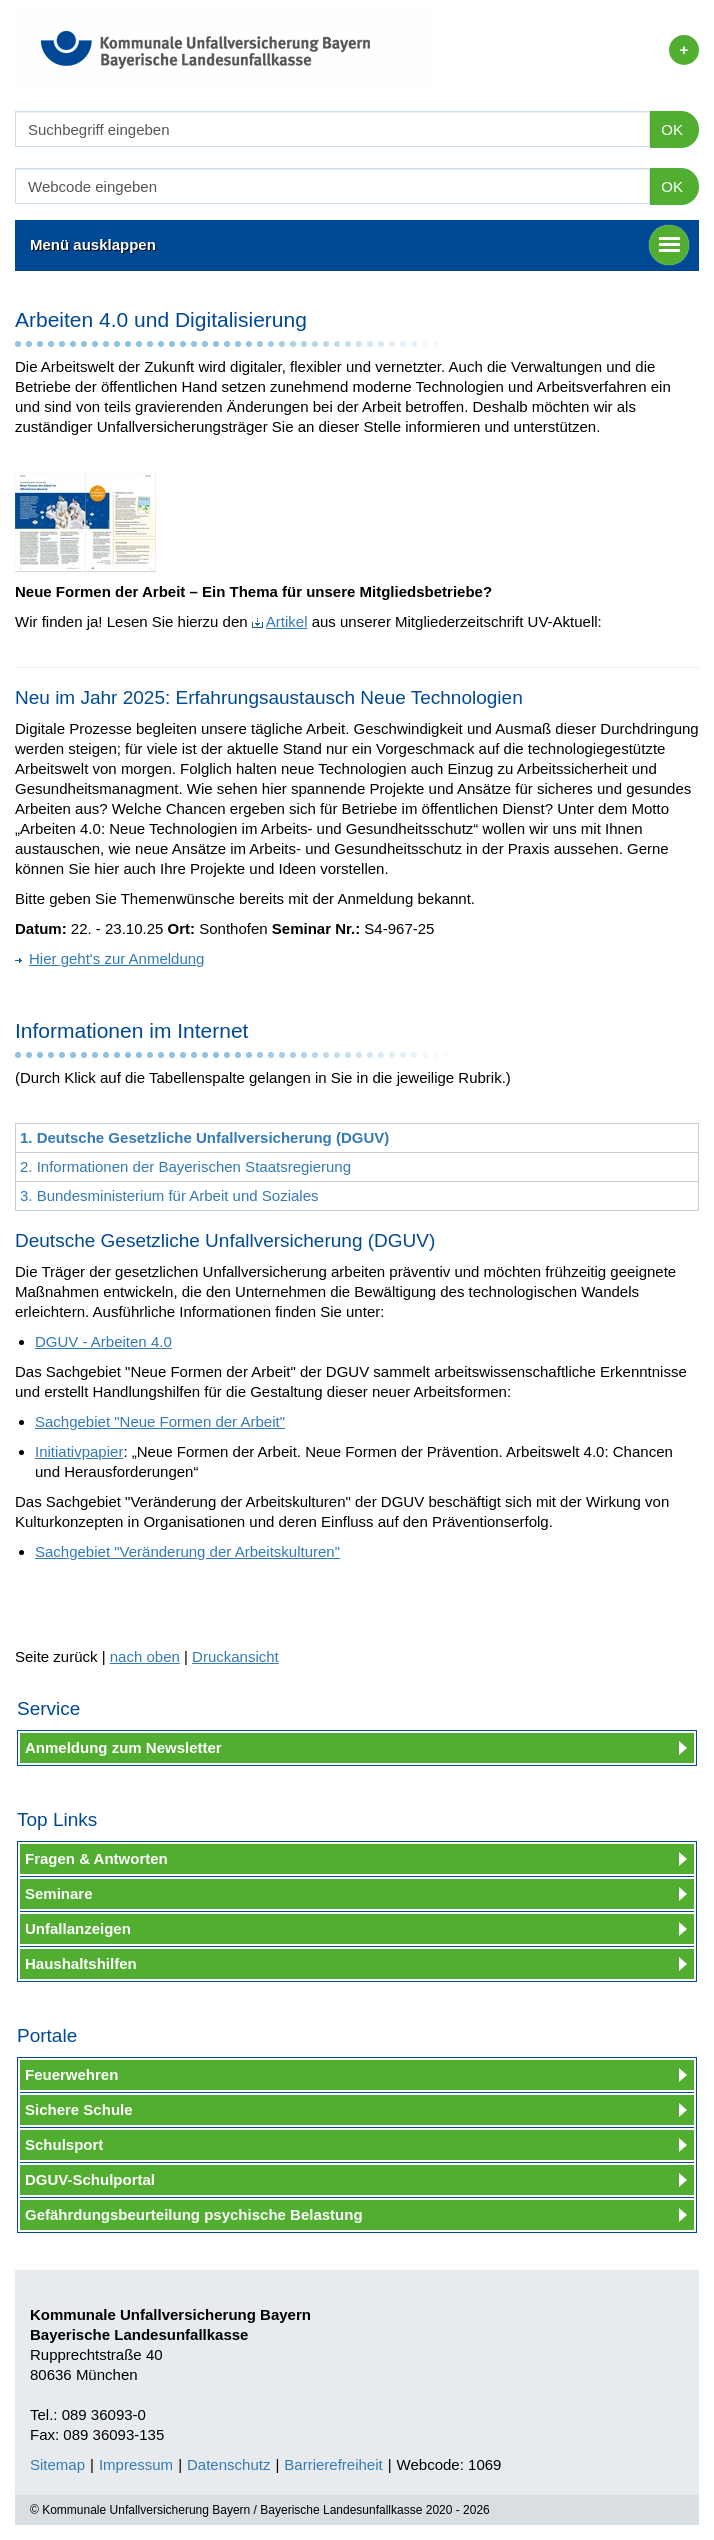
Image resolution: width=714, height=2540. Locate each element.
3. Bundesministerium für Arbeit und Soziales (169, 1195)
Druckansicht (235, 1656)
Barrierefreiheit (333, 2464)
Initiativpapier (79, 1451)
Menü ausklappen (359, 245)
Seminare (59, 1893)
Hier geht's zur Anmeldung (109, 958)
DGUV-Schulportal (90, 2179)
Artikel (280, 621)
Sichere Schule (79, 2109)
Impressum (136, 2464)
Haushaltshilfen (81, 1963)
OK (672, 129)
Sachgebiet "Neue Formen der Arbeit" (160, 1421)
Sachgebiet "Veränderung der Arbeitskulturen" (187, 1551)
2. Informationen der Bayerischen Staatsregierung (185, 1166)
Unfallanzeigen (78, 1928)
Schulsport (64, 2144)
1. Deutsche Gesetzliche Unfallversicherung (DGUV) (204, 1137)
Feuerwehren (71, 2074)
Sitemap (57, 2464)
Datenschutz (228, 2464)
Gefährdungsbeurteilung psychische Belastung (194, 2214)
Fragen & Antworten (96, 1858)
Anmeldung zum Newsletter (123, 1747)
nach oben (145, 1656)
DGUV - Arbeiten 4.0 (103, 1341)
